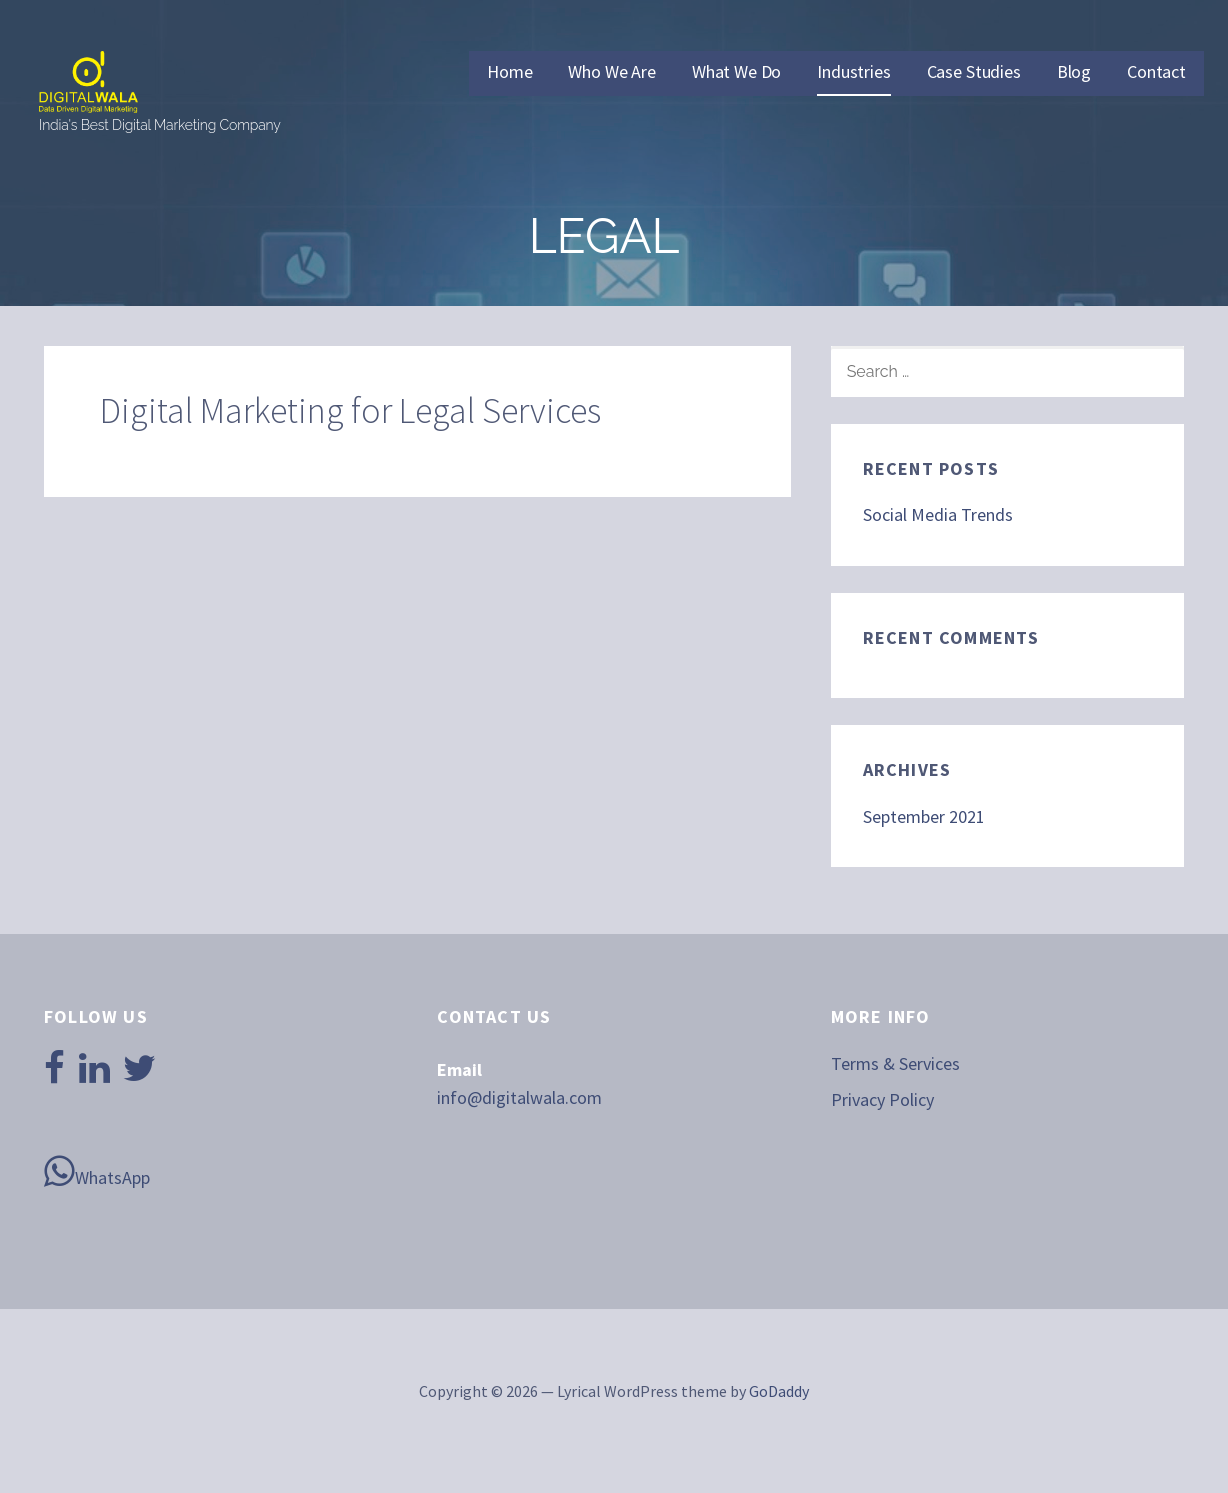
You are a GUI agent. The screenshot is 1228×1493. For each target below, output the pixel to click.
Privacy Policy (882, 1099)
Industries (853, 71)
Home (509, 71)
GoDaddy (779, 1391)
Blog (1074, 71)
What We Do (736, 71)
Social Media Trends (938, 514)
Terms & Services (895, 1063)
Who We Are (611, 71)
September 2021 (924, 816)
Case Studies (974, 71)
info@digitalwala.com (519, 1097)
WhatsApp (97, 1171)
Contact (1156, 71)
